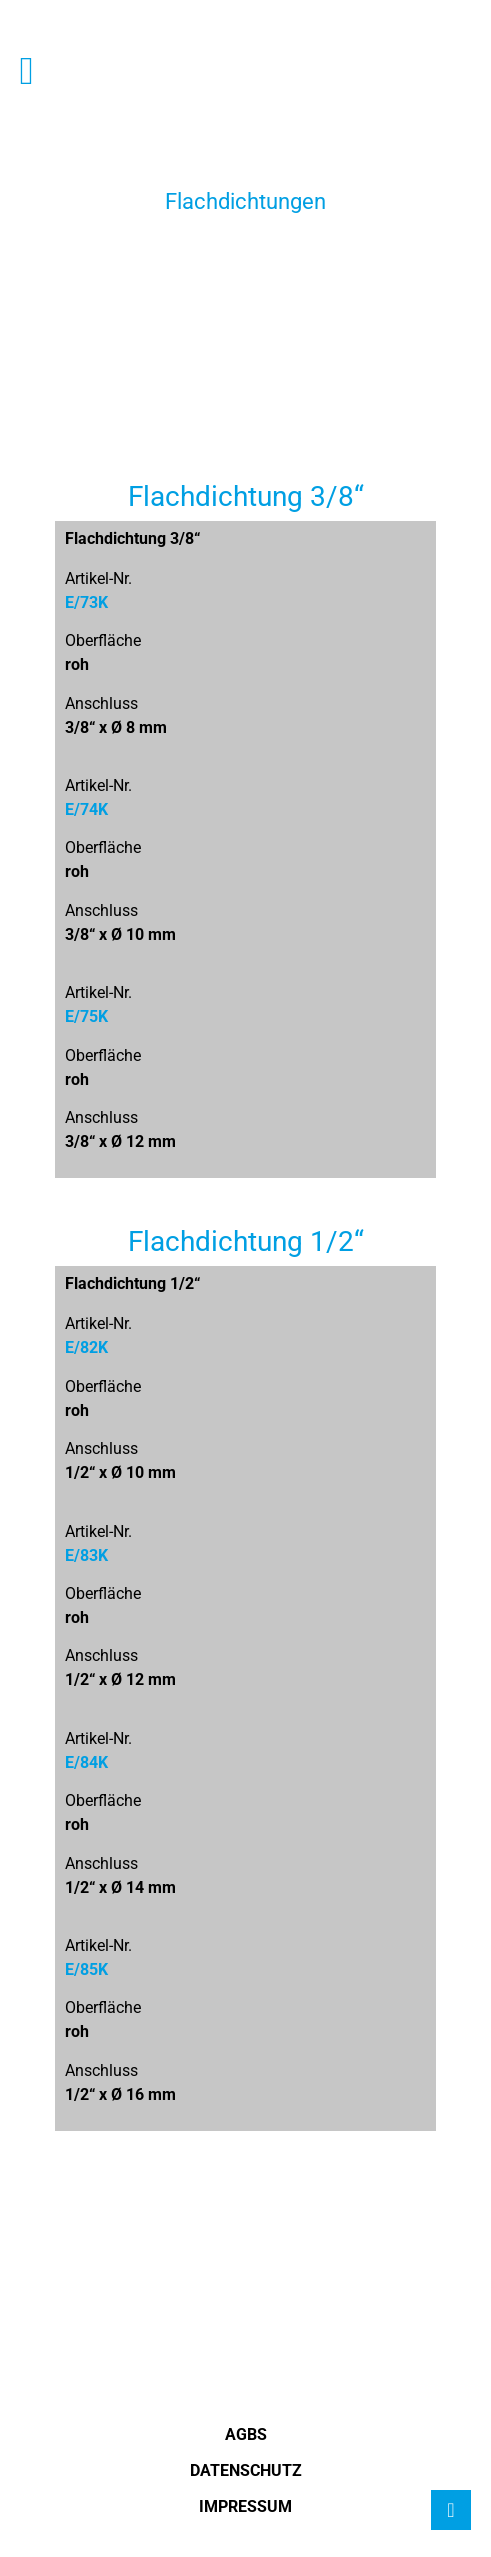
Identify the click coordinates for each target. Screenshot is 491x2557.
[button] (27, 70)
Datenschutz (246, 2470)
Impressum (245, 2506)
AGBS (246, 2434)
